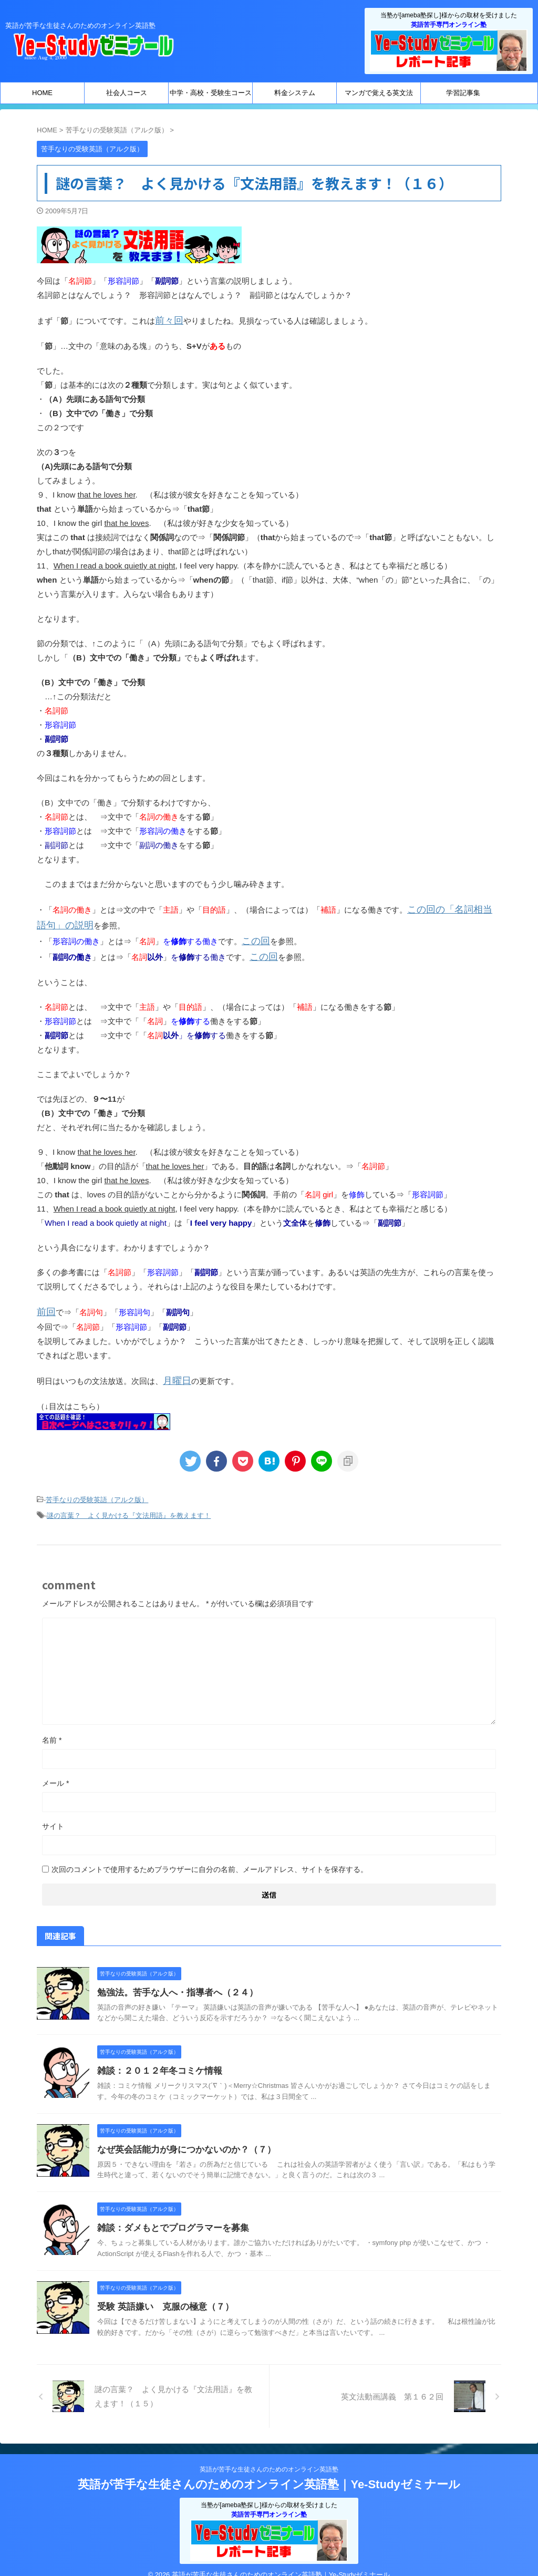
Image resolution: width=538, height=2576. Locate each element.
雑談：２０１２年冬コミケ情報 (156, 2056)
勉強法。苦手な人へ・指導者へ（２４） (173, 1978)
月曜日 (175, 1370)
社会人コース (126, 93)
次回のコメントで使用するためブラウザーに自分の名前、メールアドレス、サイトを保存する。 (209, 1855)
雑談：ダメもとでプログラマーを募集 (168, 2213)
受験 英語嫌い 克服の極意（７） (161, 2292)
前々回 (167, 319)
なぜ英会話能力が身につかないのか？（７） (181, 2135)
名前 (51, 1726)
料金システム (294, 93)
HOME (42, 93)
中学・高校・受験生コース (211, 93)
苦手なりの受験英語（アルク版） (97, 1488)
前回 (45, 1303)
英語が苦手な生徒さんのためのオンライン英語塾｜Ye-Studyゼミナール (269, 2470)
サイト (53, 1812)
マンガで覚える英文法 (379, 93)
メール (55, 1769)
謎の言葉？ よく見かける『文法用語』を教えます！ (129, 1502)
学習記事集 (463, 93)
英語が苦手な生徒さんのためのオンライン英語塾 (269, 2455)
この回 (253, 935)
